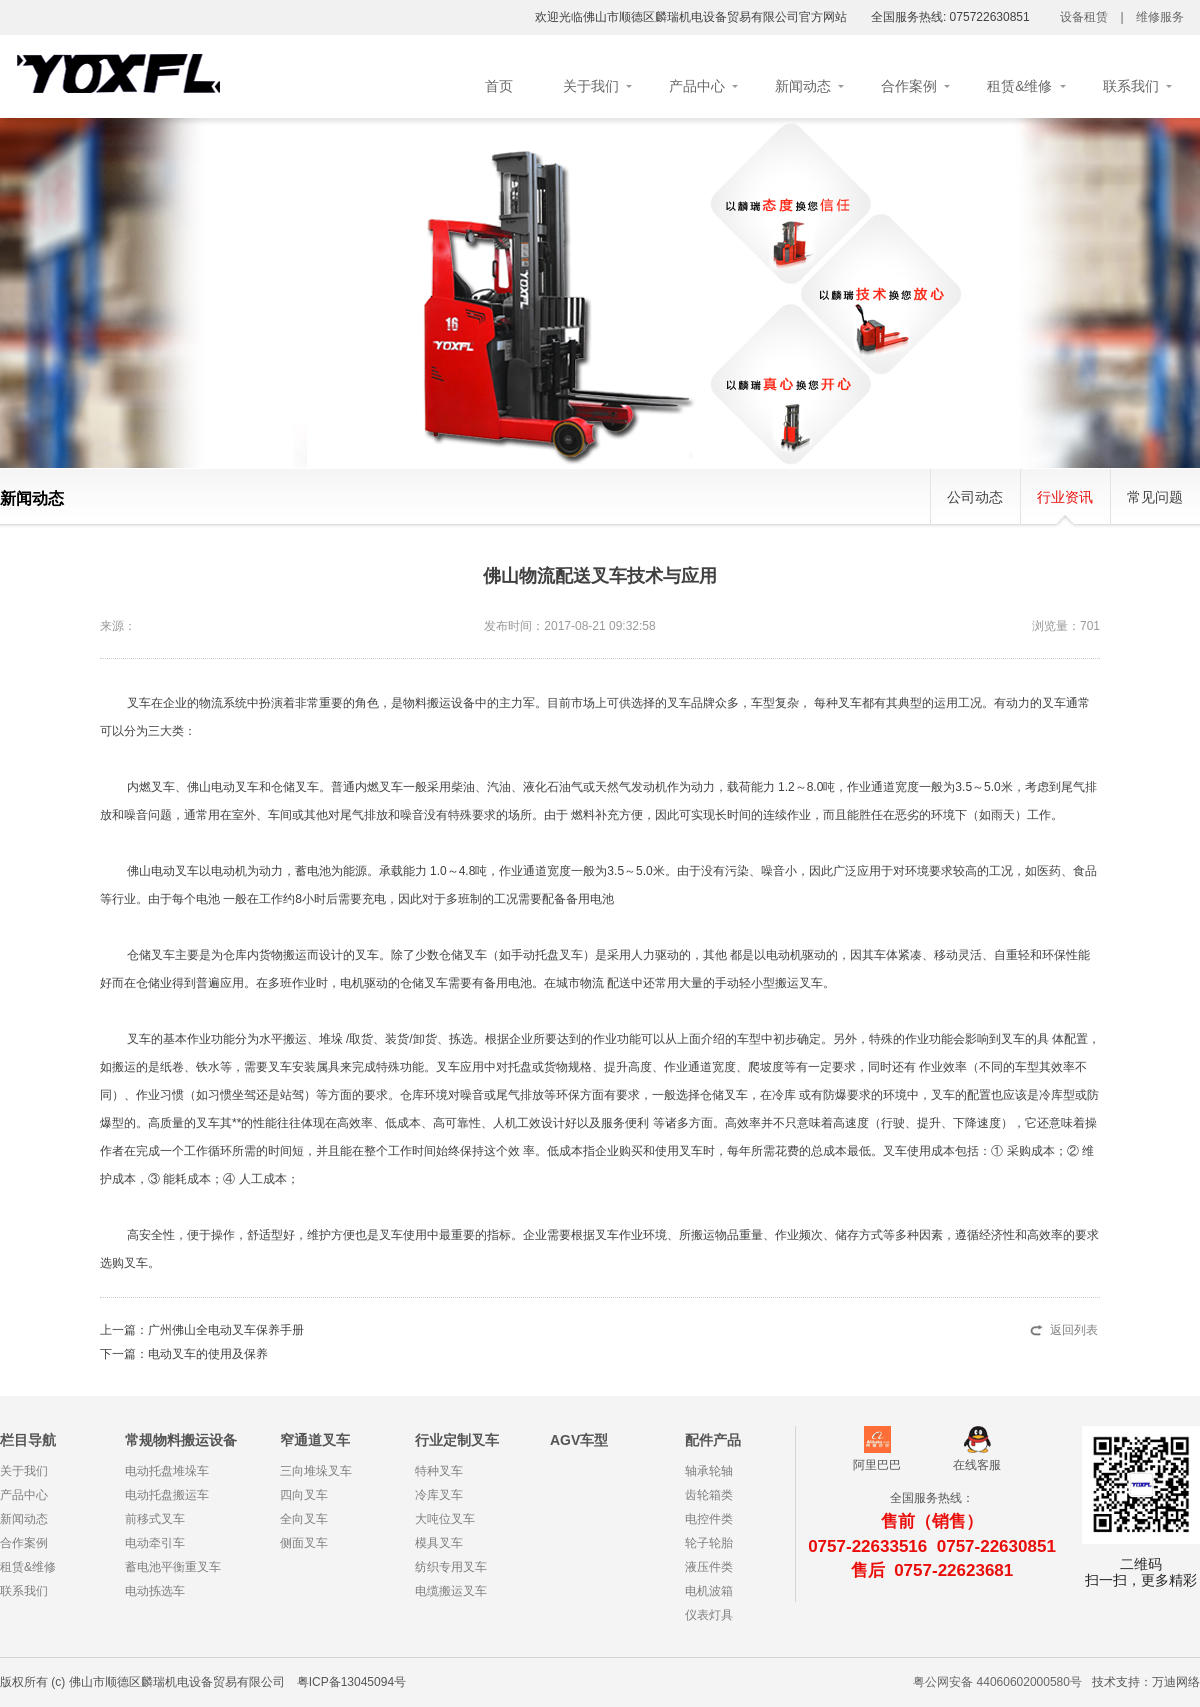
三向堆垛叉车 (316, 1471)
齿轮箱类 (709, 1495)
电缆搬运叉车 (451, 1591)
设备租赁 (1084, 17)
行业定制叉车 (457, 1440)
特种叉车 (439, 1471)
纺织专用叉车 (451, 1567)
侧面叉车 (304, 1543)
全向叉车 (304, 1519)
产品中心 (697, 86)
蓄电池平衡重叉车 (173, 1567)
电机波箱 (709, 1591)
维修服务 (1160, 17)
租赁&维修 (1019, 86)
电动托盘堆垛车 (167, 1471)
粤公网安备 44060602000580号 (997, 1682)
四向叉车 (304, 1495)
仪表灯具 (709, 1615)
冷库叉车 (439, 1495)
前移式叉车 (155, 1519)
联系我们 (1131, 86)
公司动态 (975, 497)
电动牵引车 (155, 1543)
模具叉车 (439, 1543)
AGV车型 (579, 1440)
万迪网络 (1176, 1682)
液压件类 (709, 1567)
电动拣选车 (155, 1591)
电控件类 (709, 1519)
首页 (499, 86)
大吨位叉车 (445, 1519)
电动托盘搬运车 (167, 1495)
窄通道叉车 (315, 1440)
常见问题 (1155, 497)
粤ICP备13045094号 (351, 1682)
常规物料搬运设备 (181, 1440)
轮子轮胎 (709, 1543)
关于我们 (591, 86)
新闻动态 (803, 86)
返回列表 (1074, 1330)
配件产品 (713, 1440)
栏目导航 (28, 1440)
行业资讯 (1065, 497)
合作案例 (909, 86)
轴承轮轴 (709, 1471)
